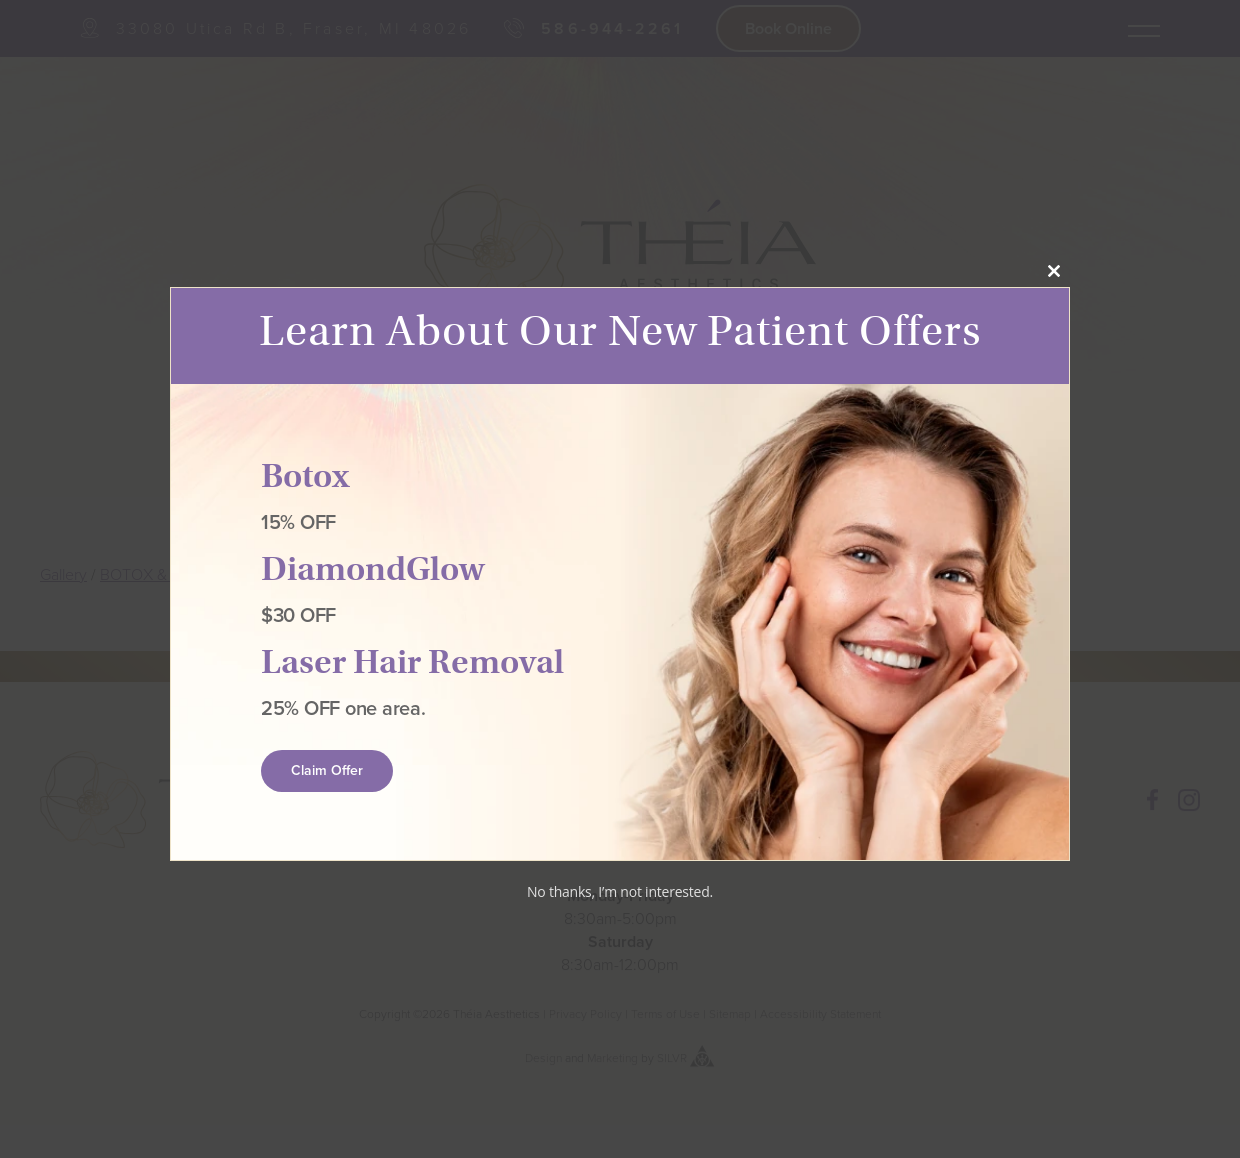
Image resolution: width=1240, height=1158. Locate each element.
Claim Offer (327, 771)
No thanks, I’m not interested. (620, 891)
